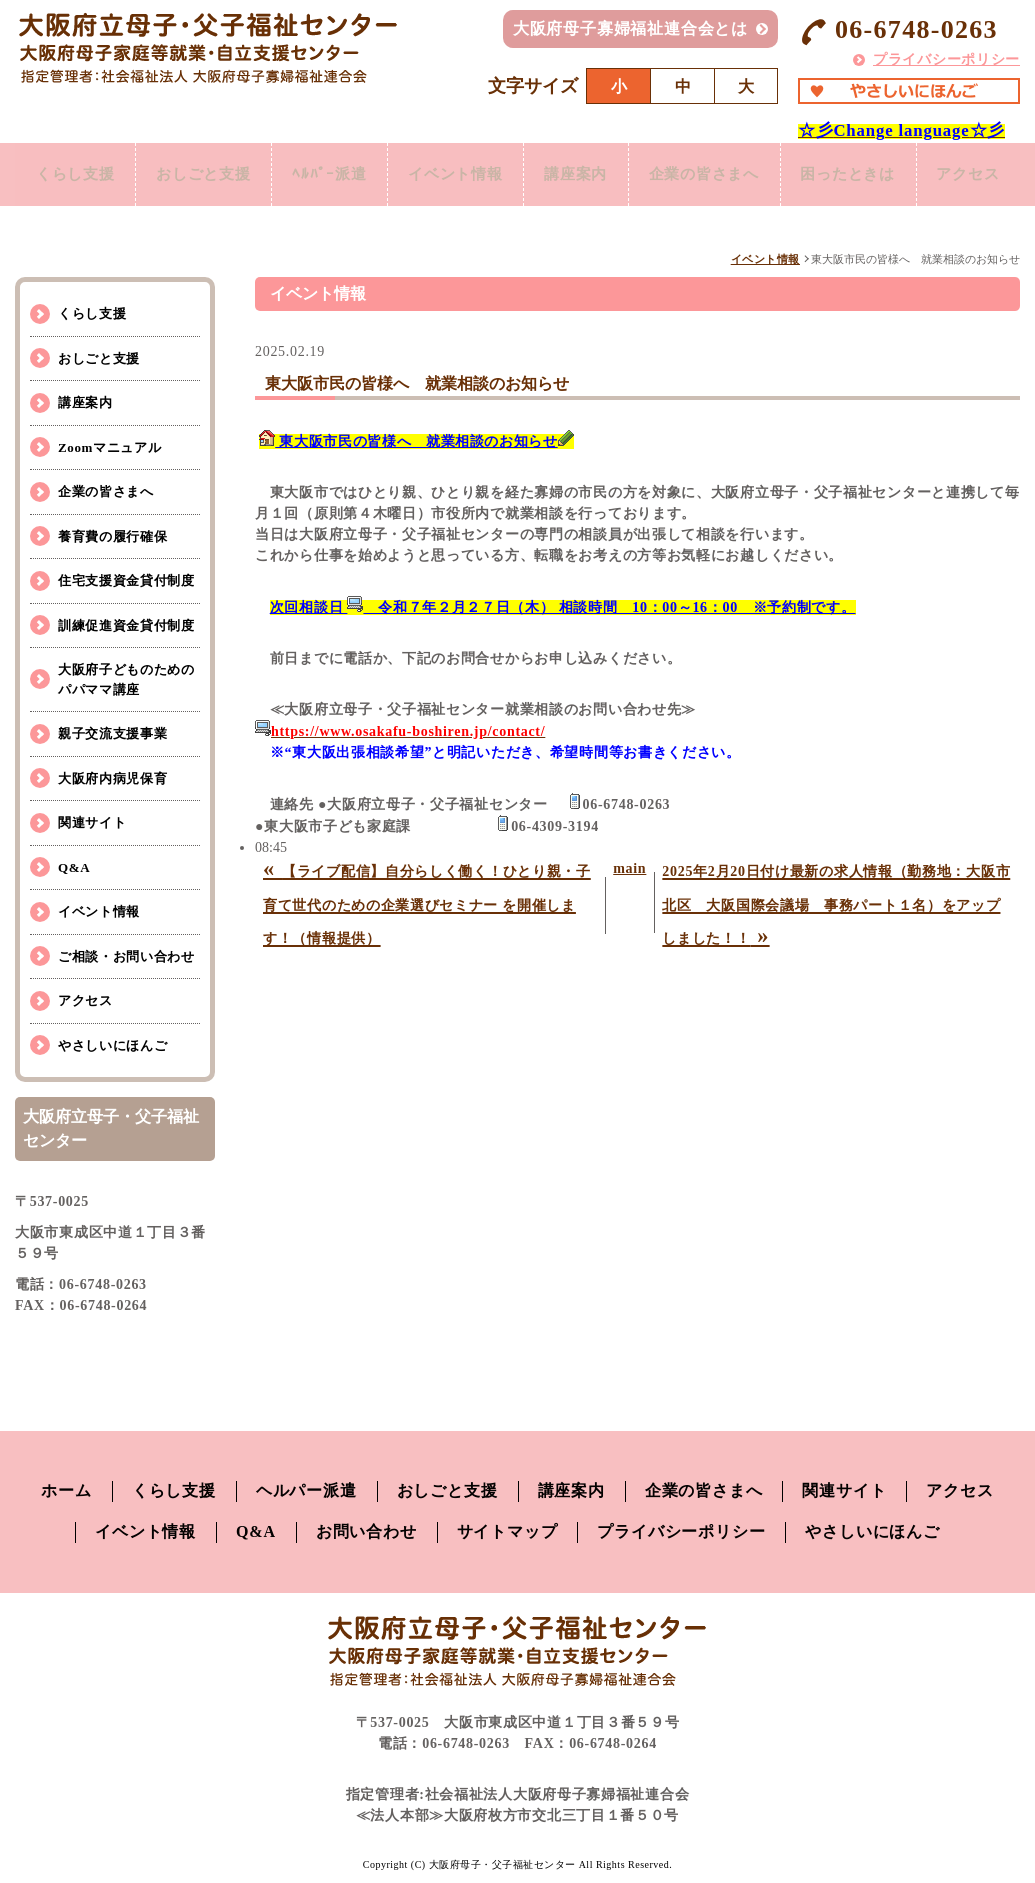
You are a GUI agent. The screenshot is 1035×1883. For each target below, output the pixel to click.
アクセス (85, 1000)
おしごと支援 (99, 358)
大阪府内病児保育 (112, 778)
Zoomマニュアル (109, 447)
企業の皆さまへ (106, 491)
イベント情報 (765, 259)
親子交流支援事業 (112, 733)
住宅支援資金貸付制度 (126, 580)
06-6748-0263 (898, 30)
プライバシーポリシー (946, 59)
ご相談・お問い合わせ (126, 956)
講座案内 (85, 402)
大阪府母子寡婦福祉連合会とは (630, 28)
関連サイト (92, 822)
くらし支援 (92, 313)
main (629, 868)
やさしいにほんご (112, 1045)
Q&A (74, 867)
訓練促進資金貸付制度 (126, 625)
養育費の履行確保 (112, 536)
